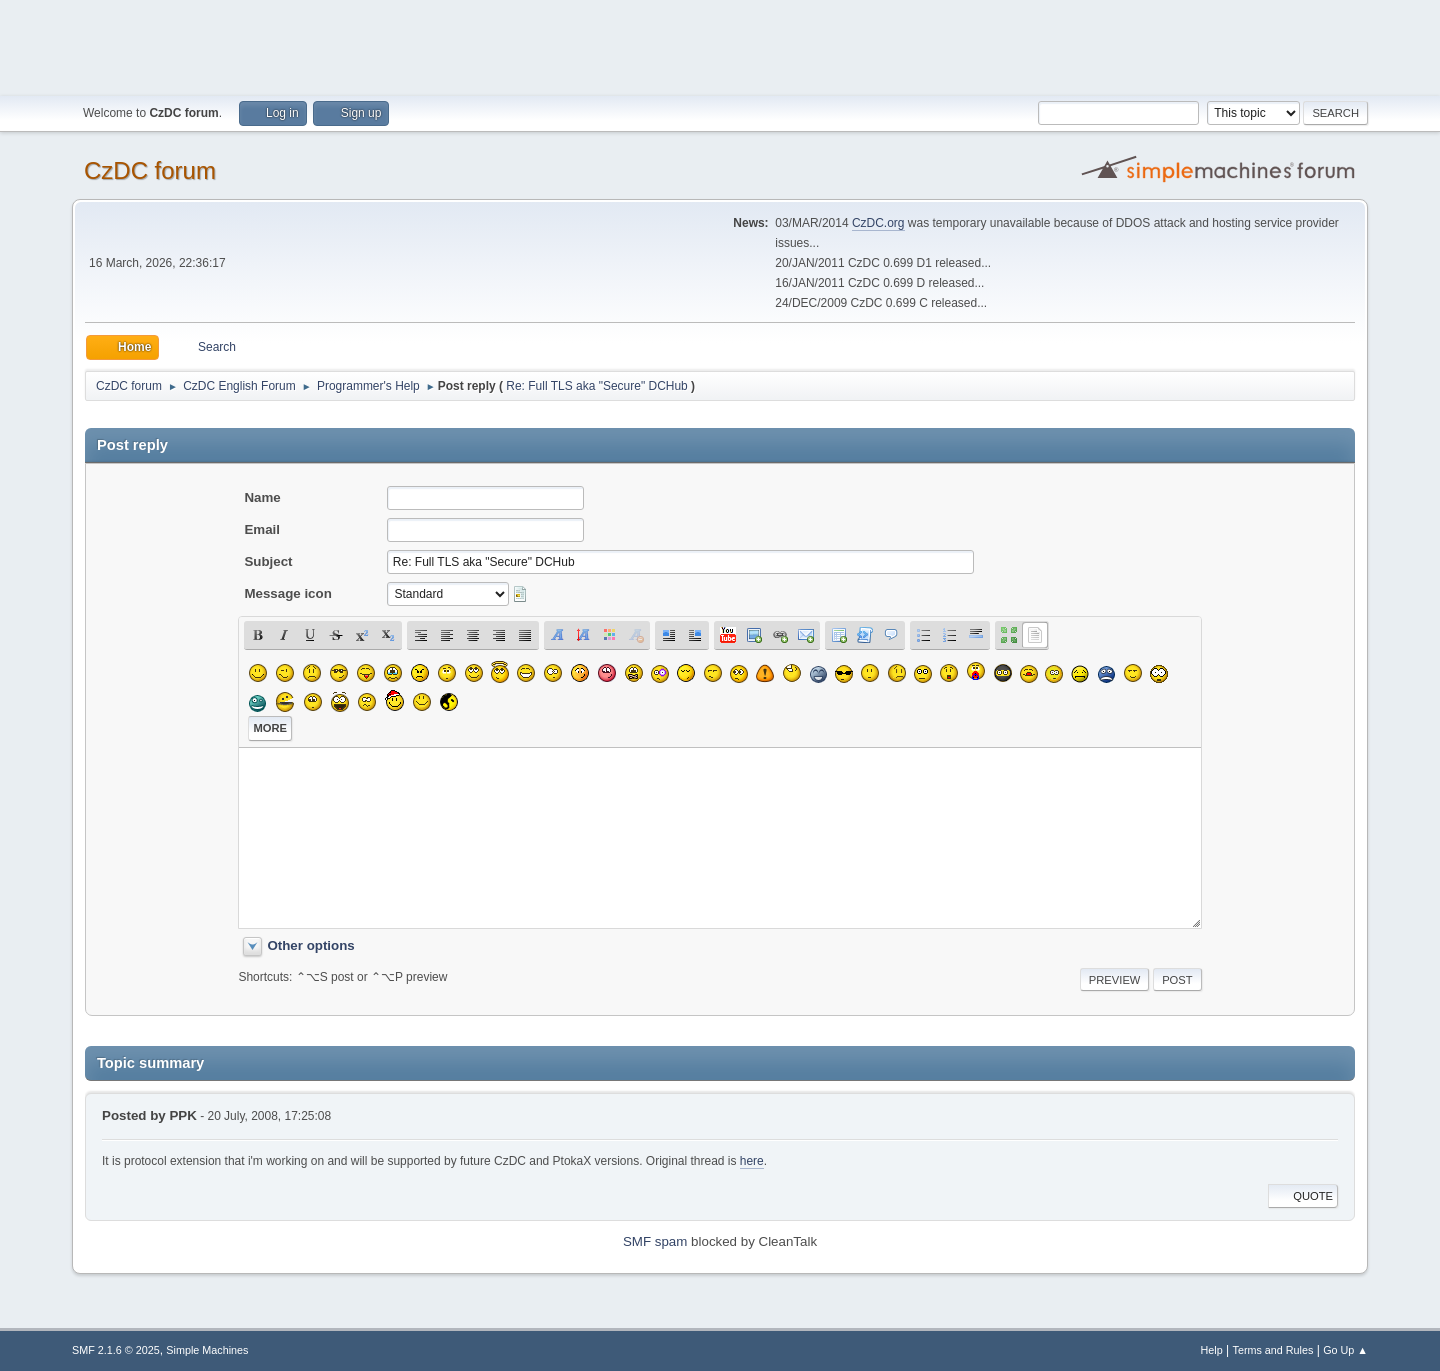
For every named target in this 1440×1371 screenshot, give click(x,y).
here (752, 1161)
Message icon (287, 593)
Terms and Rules (1273, 1350)
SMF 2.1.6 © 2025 (116, 1350)
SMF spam (655, 1241)
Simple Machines (207, 1350)
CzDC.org (878, 223)
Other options (310, 945)
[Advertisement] (720, 45)
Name (262, 497)
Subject (268, 561)
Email (262, 529)
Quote (1303, 1196)
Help (1212, 1350)
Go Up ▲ (1345, 1350)
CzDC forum (150, 170)
